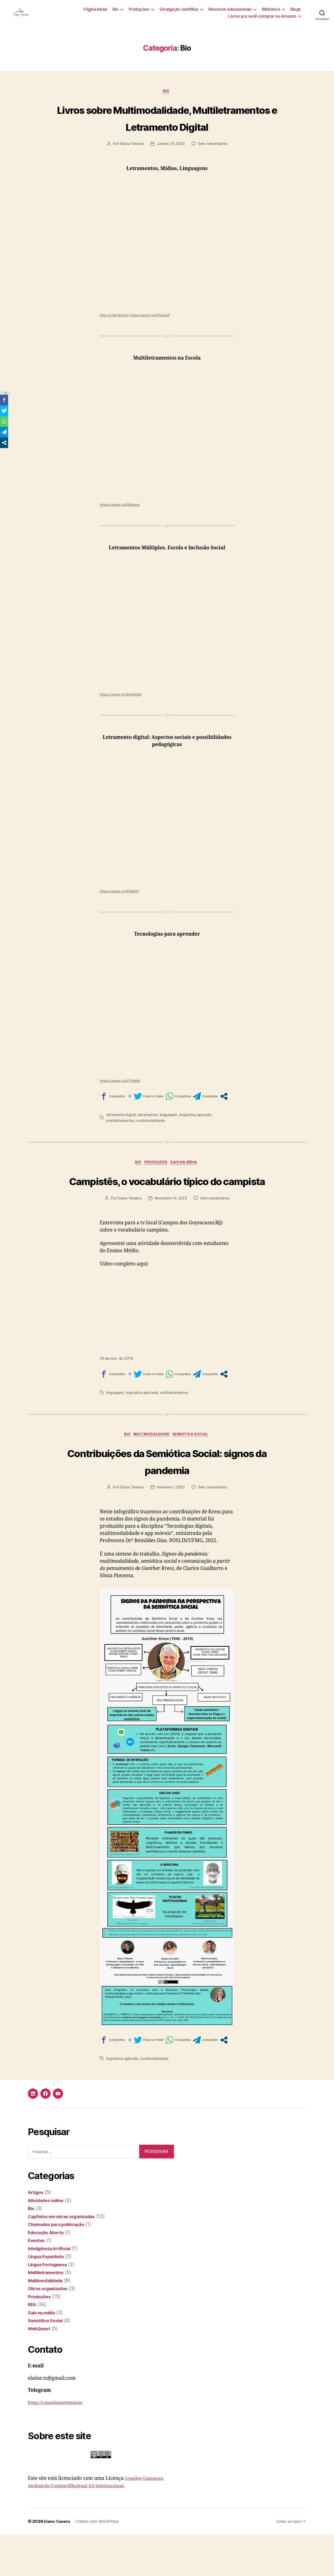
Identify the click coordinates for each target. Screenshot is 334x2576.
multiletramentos (120, 1143)
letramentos (148, 1138)
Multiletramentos (48, 2314)
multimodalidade (151, 1143)
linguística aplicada (197, 1138)
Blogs (295, 12)
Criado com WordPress (100, 2562)
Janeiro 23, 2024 (171, 167)
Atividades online (48, 2242)
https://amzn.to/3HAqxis (121, 528)
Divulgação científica (179, 12)
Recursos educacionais (230, 12)
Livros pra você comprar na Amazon (262, 18)
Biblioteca (271, 12)
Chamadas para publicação (59, 2266)
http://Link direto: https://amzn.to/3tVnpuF (137, 338)
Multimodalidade (151, 1476)
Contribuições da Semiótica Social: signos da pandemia (167, 1502)
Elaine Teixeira (130, 167)
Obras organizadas (49, 2330)
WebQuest (40, 2370)
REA (32, 2346)
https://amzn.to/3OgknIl (121, 914)
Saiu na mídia (186, 1186)
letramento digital (121, 1138)
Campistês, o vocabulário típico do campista (167, 1212)
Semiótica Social (193, 1476)
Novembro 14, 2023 (171, 1239)
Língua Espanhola (48, 2298)
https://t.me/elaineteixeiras (59, 2444)
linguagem (170, 1138)
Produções (139, 12)
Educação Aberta (48, 2274)
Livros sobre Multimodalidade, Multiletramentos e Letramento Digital (167, 132)
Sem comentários (214, 167)
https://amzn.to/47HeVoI (121, 1104)
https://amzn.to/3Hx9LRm (122, 717)
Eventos (37, 2282)
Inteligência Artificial (52, 2290)
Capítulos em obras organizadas (65, 2258)
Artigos (37, 2234)
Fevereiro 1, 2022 (171, 1529)
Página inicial (95, 12)
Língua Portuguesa (50, 2306)
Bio (115, 12)
